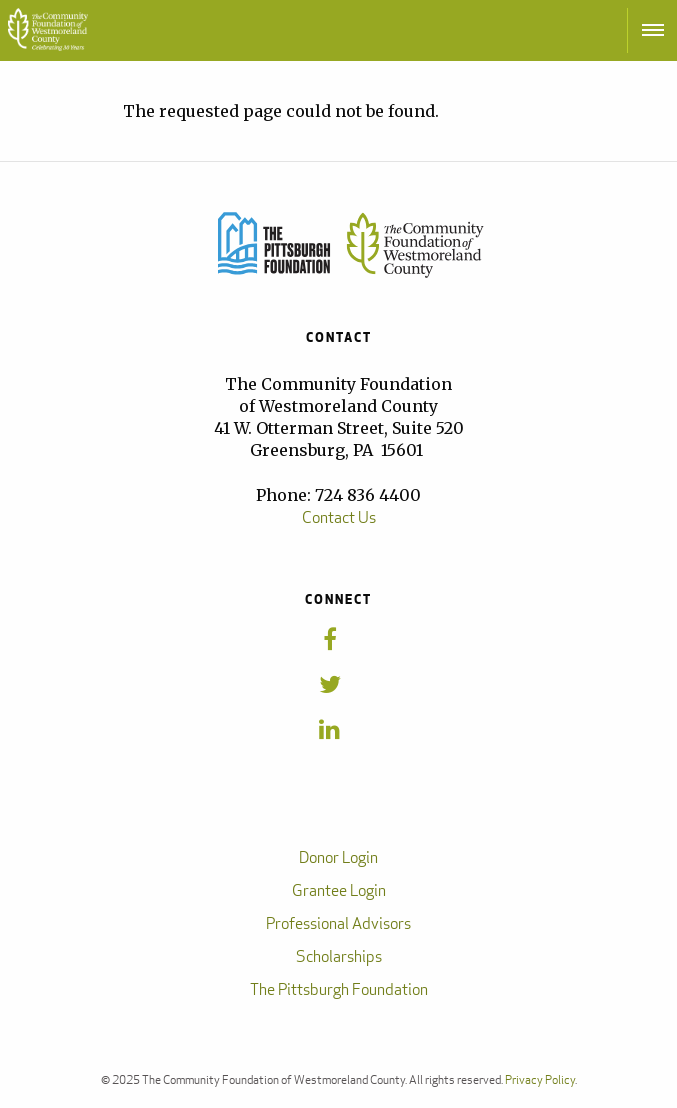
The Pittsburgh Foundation (339, 989)
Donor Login (338, 857)
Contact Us (339, 517)
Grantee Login (339, 890)
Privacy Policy (540, 1079)
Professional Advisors (338, 923)
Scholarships (339, 956)
